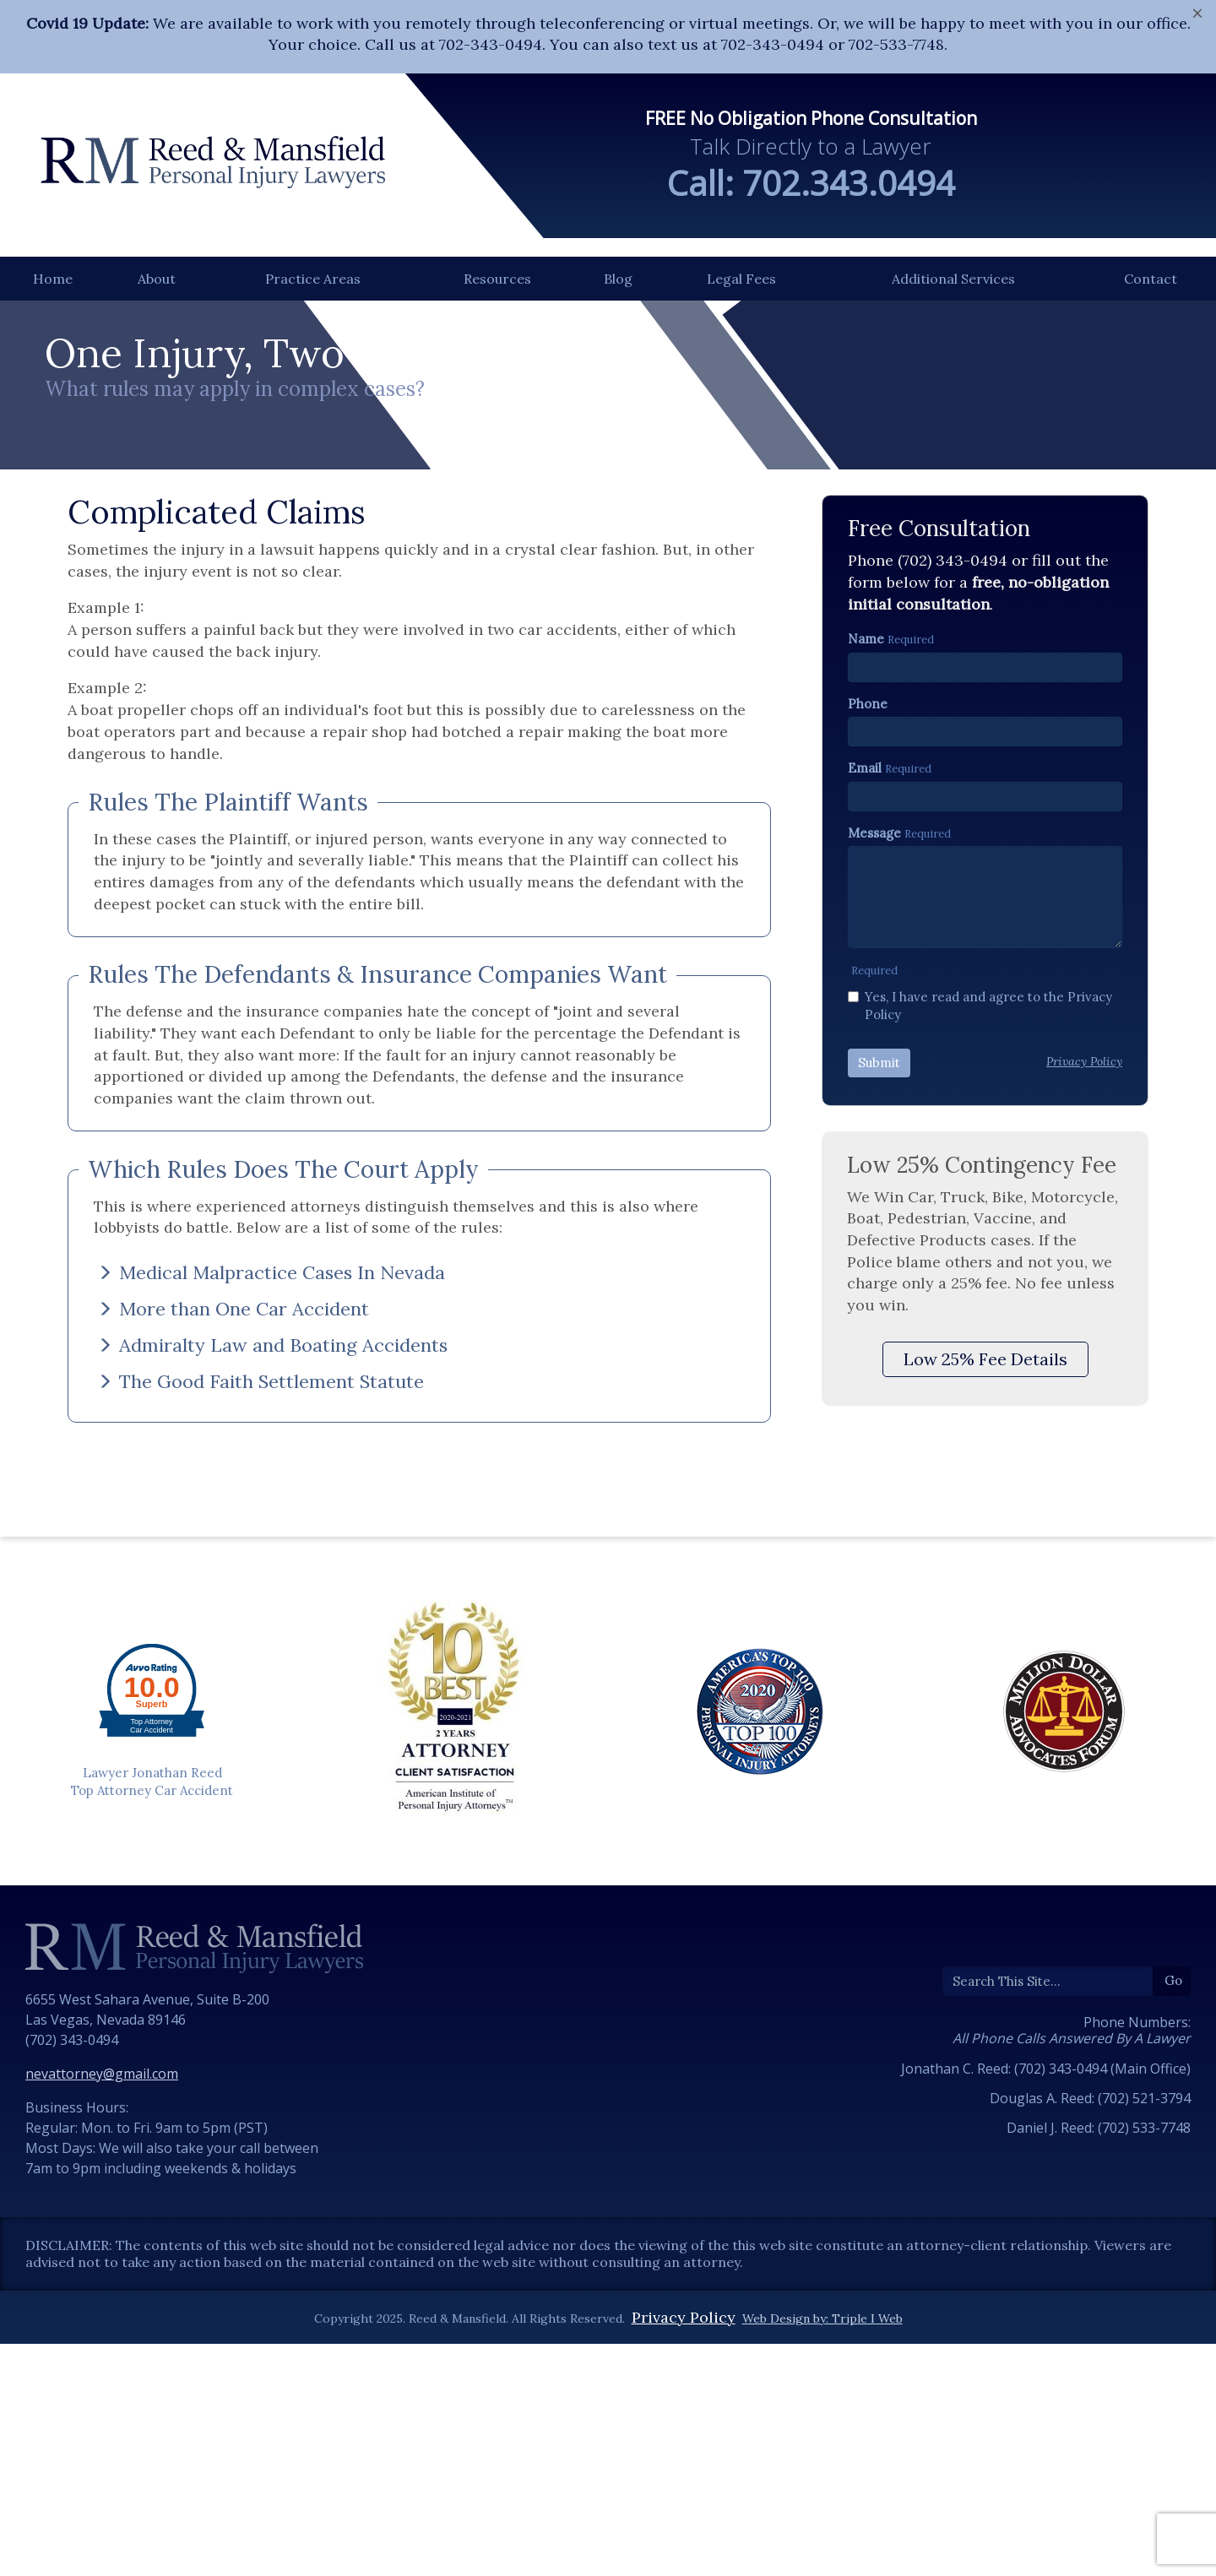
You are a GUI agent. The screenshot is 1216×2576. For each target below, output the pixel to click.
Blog (618, 278)
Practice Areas (313, 278)
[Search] (1048, 2233)
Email (865, 1020)
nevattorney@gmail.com (101, 2326)
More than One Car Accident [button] (233, 1561)
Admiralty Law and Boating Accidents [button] (272, 1597)
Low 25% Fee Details (985, 1611)
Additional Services (953, 278)
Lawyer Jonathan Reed (152, 2024)
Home (53, 278)
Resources (497, 278)
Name (866, 891)
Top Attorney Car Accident (152, 2043)
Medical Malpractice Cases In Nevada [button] (271, 1524)
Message (874, 1084)
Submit (879, 1315)
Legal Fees (741, 278)
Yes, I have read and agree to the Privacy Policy (980, 1257)
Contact (1150, 278)
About (157, 278)
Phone (868, 955)
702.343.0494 (848, 183)
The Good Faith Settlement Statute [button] (260, 1634)
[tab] (419, 1524)
